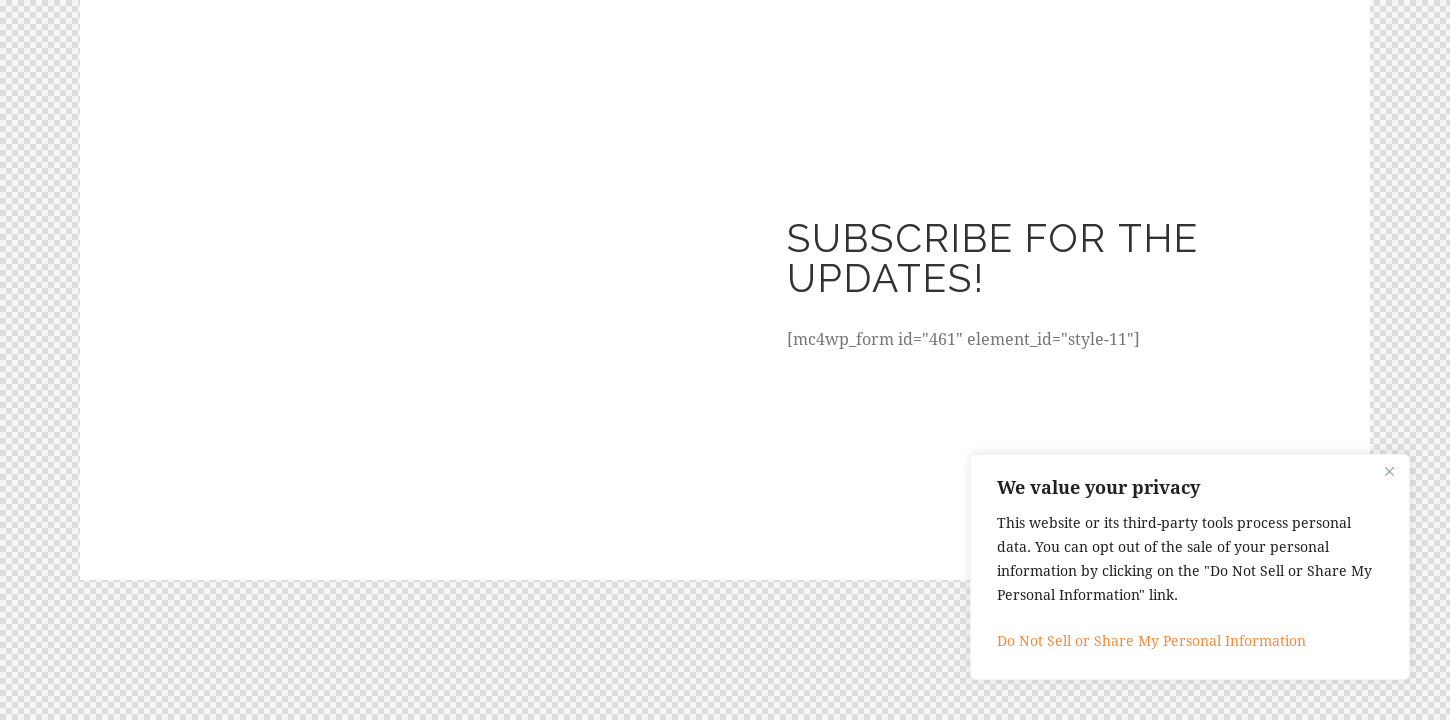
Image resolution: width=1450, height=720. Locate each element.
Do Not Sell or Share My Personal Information (1151, 640)
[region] (1190, 567)
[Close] (1389, 471)
